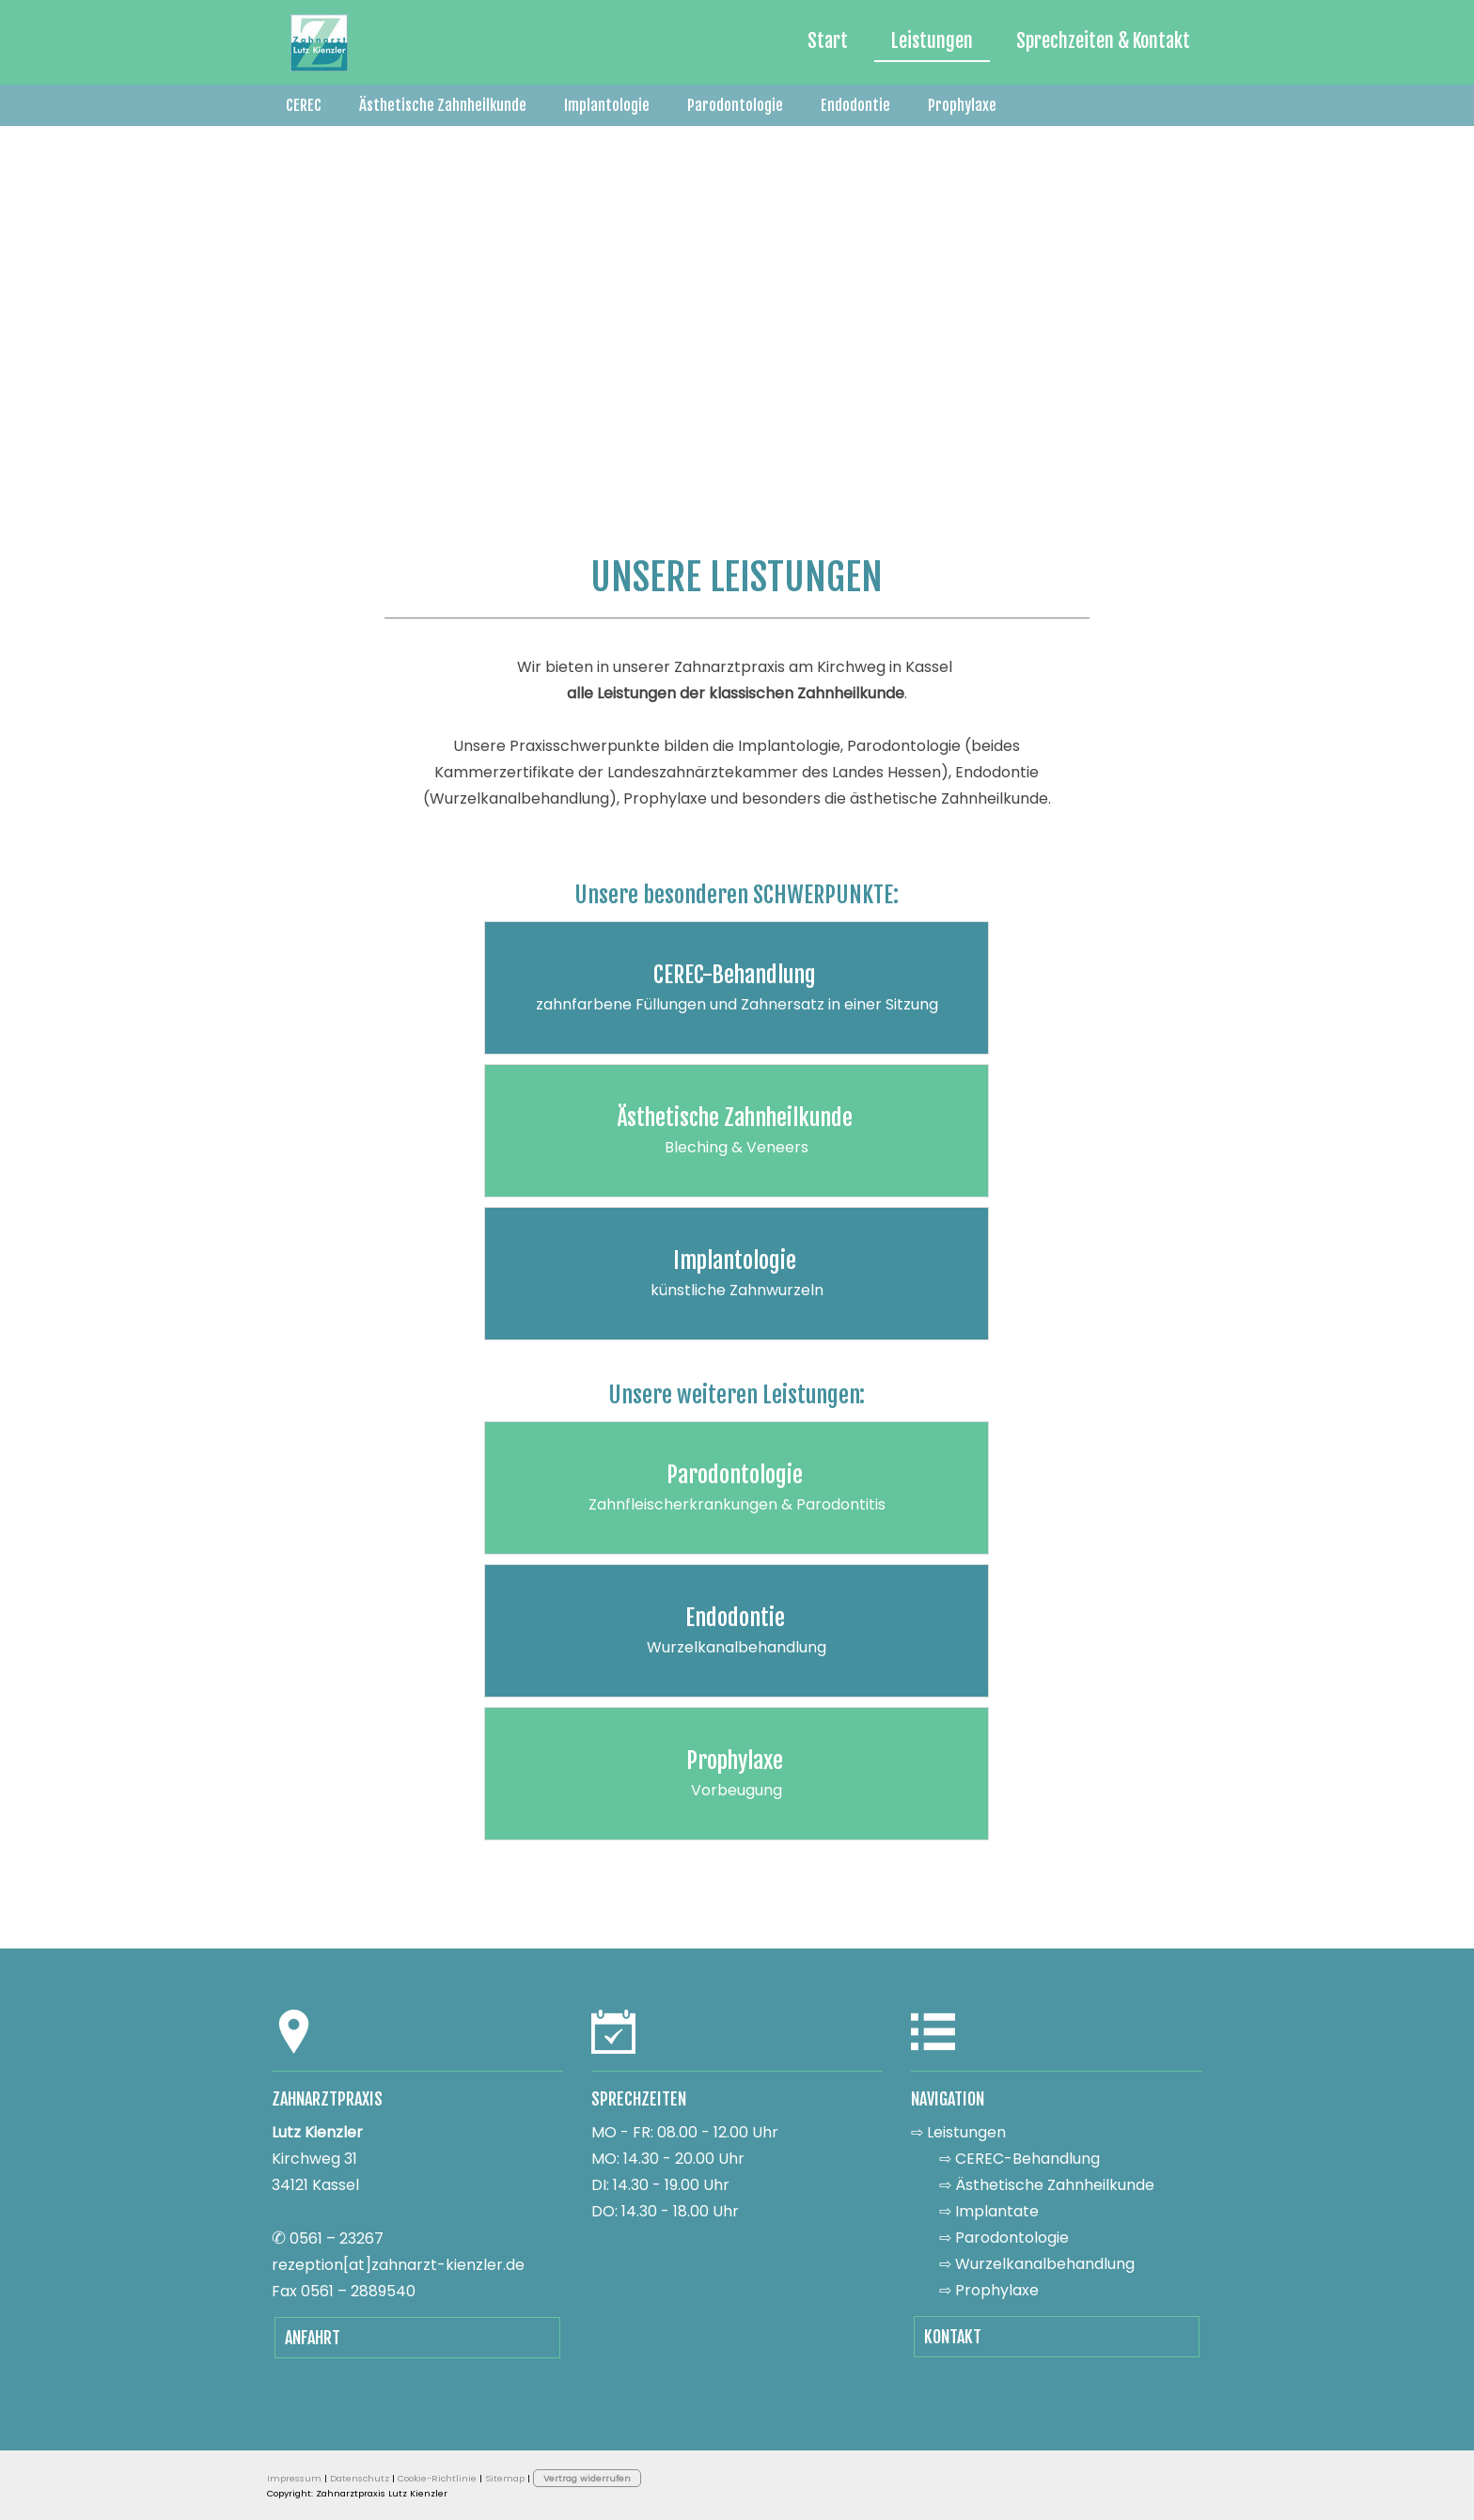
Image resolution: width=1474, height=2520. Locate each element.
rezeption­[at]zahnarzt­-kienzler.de (398, 2265)
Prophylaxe (962, 105)
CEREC (303, 105)
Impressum (294, 2478)
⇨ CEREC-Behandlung (1019, 2158)
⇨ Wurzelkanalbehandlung (1037, 2264)
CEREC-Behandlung (734, 975)
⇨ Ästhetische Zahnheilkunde (1046, 2185)
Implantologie (607, 105)
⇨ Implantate (989, 2211)
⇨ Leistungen (958, 2132)
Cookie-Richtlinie (437, 2478)
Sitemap (505, 2478)
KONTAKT (952, 2336)
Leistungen (932, 41)
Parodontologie (735, 105)
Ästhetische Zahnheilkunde (442, 105)
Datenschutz (359, 2478)
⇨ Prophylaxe (989, 2290)
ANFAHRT (312, 2337)
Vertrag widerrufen (587, 2478)
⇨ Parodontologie (1004, 2237)
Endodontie (855, 105)
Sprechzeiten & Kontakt (1103, 41)
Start (828, 41)
